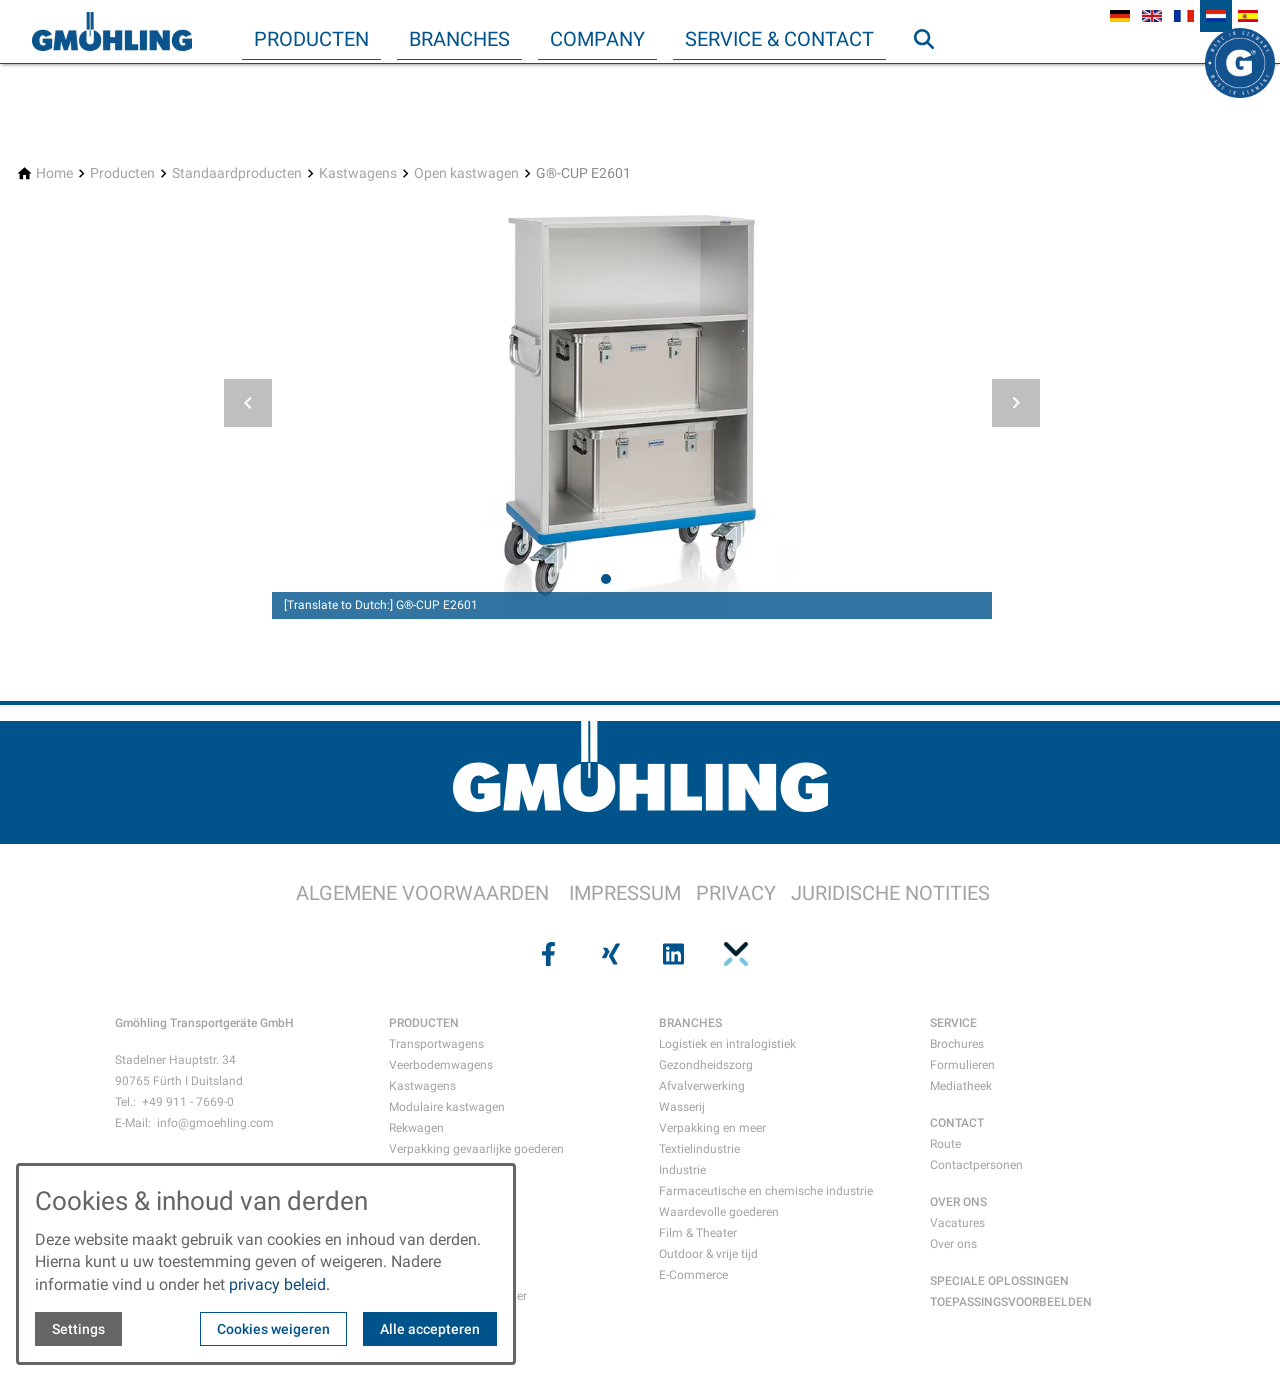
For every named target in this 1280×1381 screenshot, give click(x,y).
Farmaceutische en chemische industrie (766, 1191)
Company (597, 39)
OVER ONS (958, 1202)
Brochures (957, 1044)
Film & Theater (698, 1233)
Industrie (682, 1170)
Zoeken (933, 79)
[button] (248, 403)
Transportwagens (436, 1044)
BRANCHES (690, 1023)
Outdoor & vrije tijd (708, 1254)
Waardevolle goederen (719, 1212)
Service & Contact (779, 39)
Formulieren (962, 1065)
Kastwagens (422, 1086)
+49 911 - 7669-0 (188, 1102)
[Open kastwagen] (466, 173)
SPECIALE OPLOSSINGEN (999, 1281)
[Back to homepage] (112, 32)
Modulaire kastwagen (447, 1107)
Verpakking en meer (712, 1128)
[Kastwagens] (358, 173)
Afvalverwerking (702, 1086)
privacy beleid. (279, 1284)
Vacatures (957, 1223)
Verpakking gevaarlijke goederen (476, 1149)
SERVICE (953, 1023)
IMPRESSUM (625, 893)
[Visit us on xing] (609, 954)
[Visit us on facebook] (546, 954)
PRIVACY (736, 893)
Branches (459, 39)
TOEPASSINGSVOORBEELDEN (1011, 1302)
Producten (311, 39)
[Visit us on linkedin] (671, 954)
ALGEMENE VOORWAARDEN (422, 893)
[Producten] (122, 173)
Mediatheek (961, 1086)
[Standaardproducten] (237, 173)
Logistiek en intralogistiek (727, 1044)
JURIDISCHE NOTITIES (890, 893)
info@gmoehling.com (215, 1123)
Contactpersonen (976, 1165)
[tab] (606, 579)
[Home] (54, 173)
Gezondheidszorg (706, 1065)
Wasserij (682, 1107)
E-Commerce (693, 1275)
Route (945, 1144)
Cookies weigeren (273, 1329)
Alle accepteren (430, 1329)
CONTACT (957, 1123)
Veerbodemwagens (441, 1065)
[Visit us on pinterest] (733, 954)
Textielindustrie (699, 1149)
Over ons (953, 1244)
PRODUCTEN (424, 1023)
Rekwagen (416, 1128)
